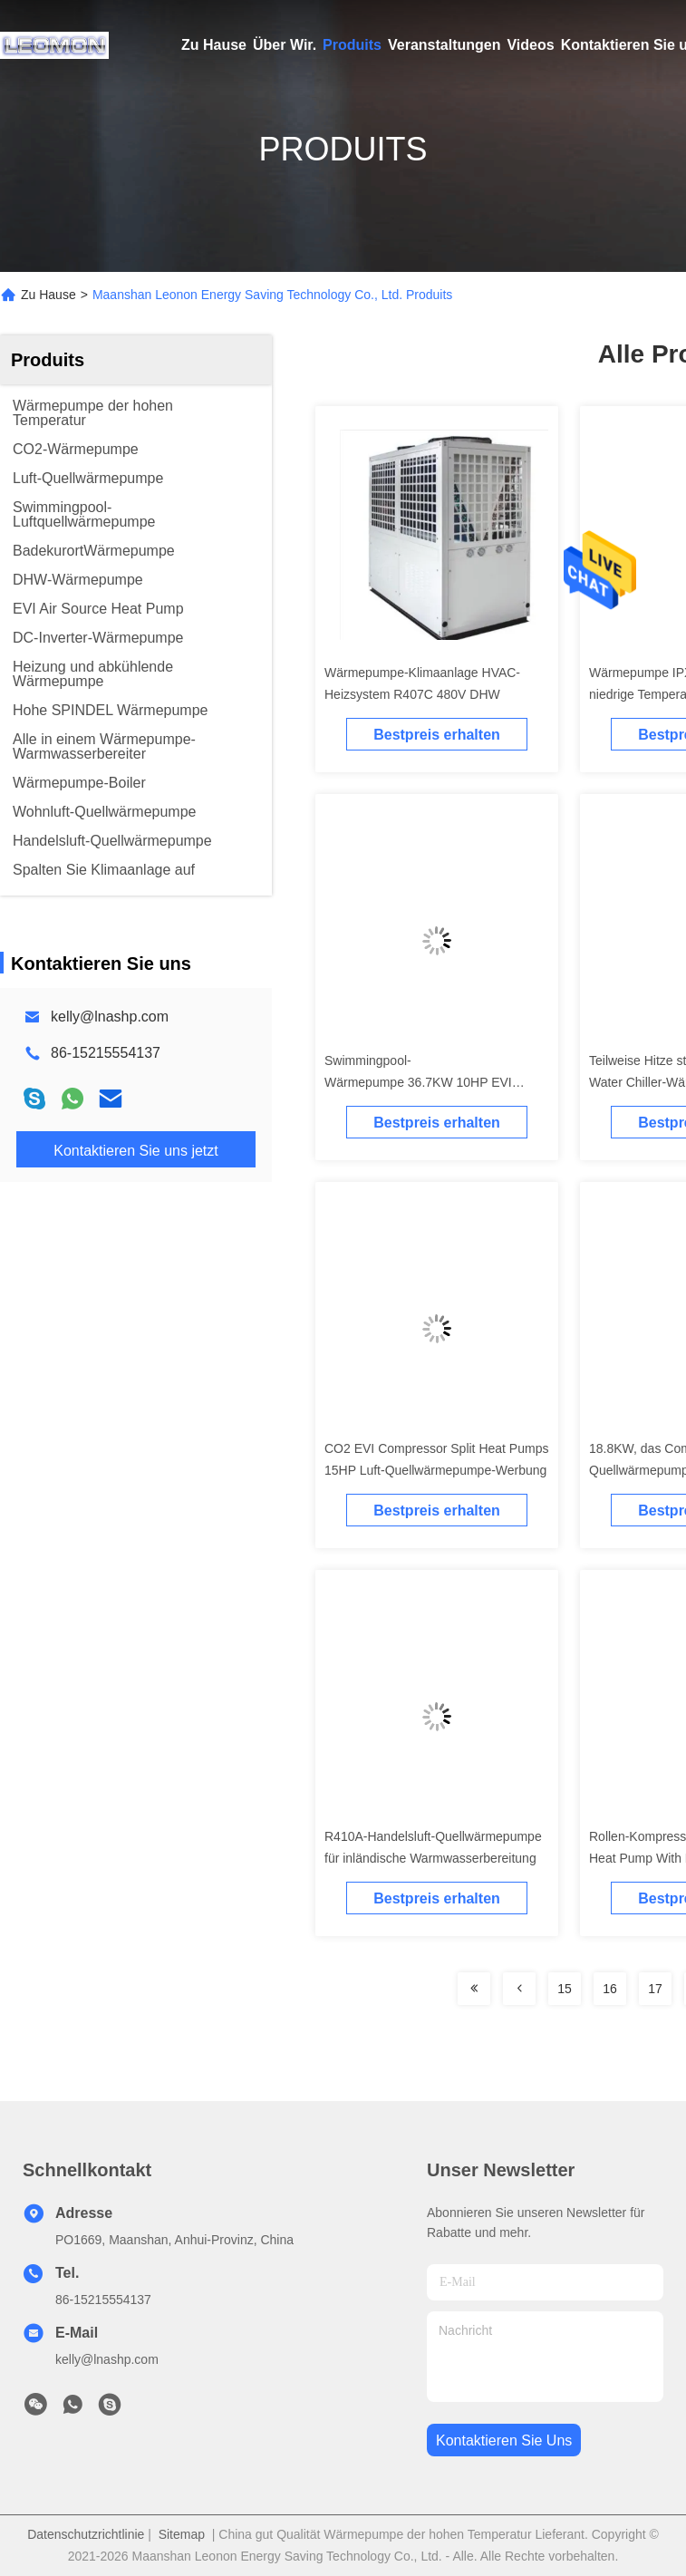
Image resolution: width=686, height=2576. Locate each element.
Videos (530, 45)
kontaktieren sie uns (504, 2440)
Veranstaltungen (444, 45)
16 (610, 1988)
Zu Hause (213, 45)
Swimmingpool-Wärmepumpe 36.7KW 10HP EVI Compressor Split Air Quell (418, 1082)
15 (564, 1988)
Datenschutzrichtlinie (85, 2534)
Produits (352, 45)
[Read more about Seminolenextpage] (474, 1988)
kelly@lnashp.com (110, 1016)
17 (655, 1988)
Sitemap (182, 2534)
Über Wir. (284, 45)
